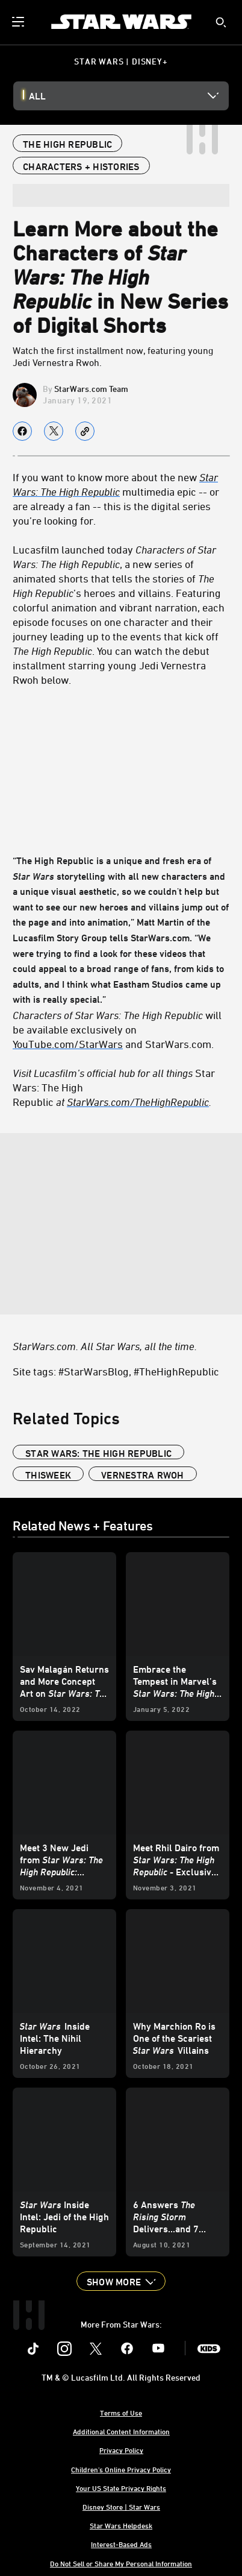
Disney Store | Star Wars (121, 2506)
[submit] (221, 22)
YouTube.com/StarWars (68, 1044)
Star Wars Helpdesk (121, 2525)
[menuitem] (19, 21)
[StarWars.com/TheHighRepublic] (138, 1102)
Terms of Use (121, 2412)
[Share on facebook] (22, 431)
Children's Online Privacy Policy (121, 2469)
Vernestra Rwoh (142, 1475)
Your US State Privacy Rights (121, 2488)
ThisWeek (48, 1475)
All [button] (37, 95)
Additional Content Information (121, 2431)
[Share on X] (53, 431)
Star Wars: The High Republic (98, 1453)
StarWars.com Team (91, 389)
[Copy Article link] (85, 431)
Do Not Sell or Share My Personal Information (121, 2563)
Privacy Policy (121, 2450)
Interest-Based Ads (121, 2544)
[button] (121, 2281)
